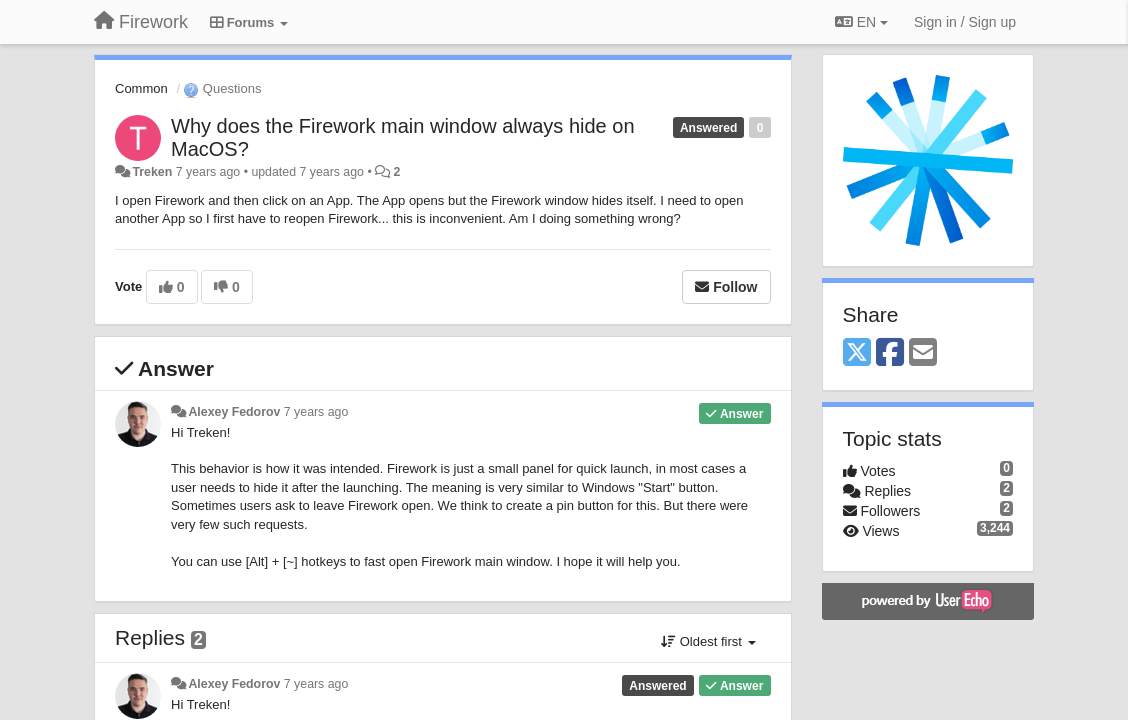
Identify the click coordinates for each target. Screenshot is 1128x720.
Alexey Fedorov (234, 412)
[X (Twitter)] (857, 353)
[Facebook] (890, 353)
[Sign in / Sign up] (965, 22)
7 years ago (316, 412)
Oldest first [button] (708, 641)
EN (861, 22)
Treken (152, 172)
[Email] (923, 353)
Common (141, 88)
